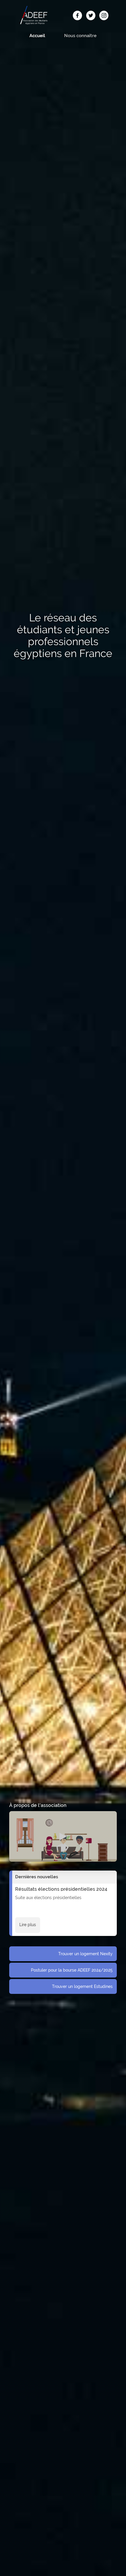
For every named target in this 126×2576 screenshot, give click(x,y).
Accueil (37, 35)
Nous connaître (80, 35)
